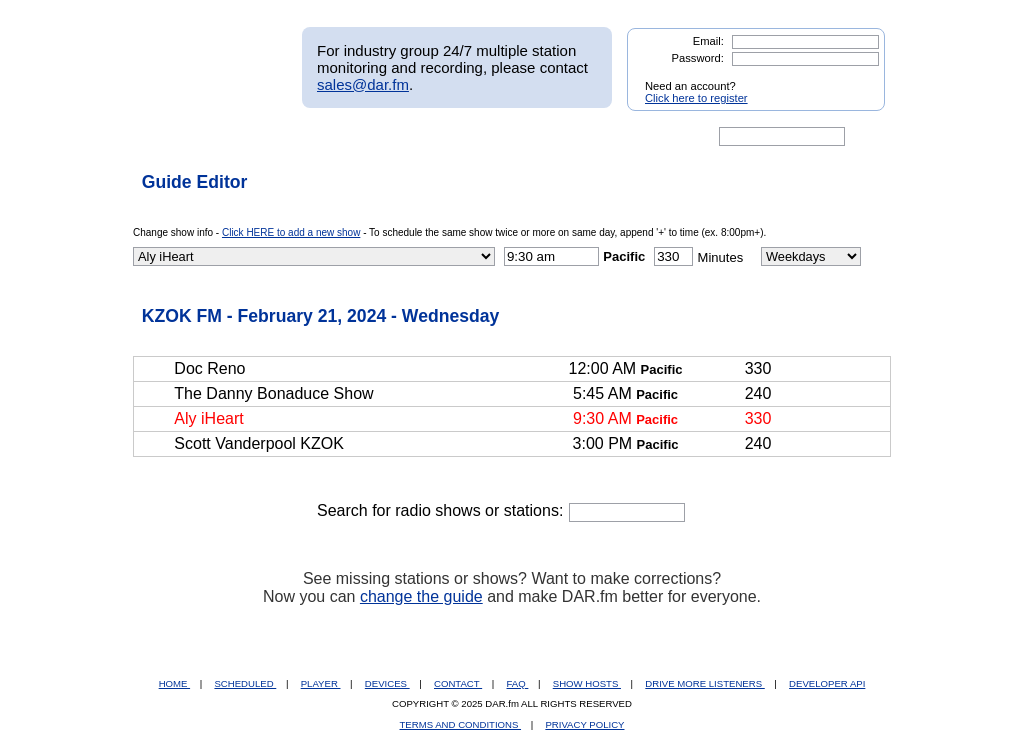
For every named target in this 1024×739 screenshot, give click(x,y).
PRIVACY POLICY (584, 724)
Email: (708, 41)
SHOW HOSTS (587, 683)
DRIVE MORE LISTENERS (704, 683)
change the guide (421, 596)
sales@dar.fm (363, 84)
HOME (174, 683)
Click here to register (696, 98)
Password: (698, 58)
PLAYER (321, 683)
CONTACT (458, 683)
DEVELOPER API (827, 683)
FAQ (518, 683)
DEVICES (387, 683)
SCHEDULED (245, 683)
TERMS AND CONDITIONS (461, 724)
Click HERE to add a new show (291, 232)
